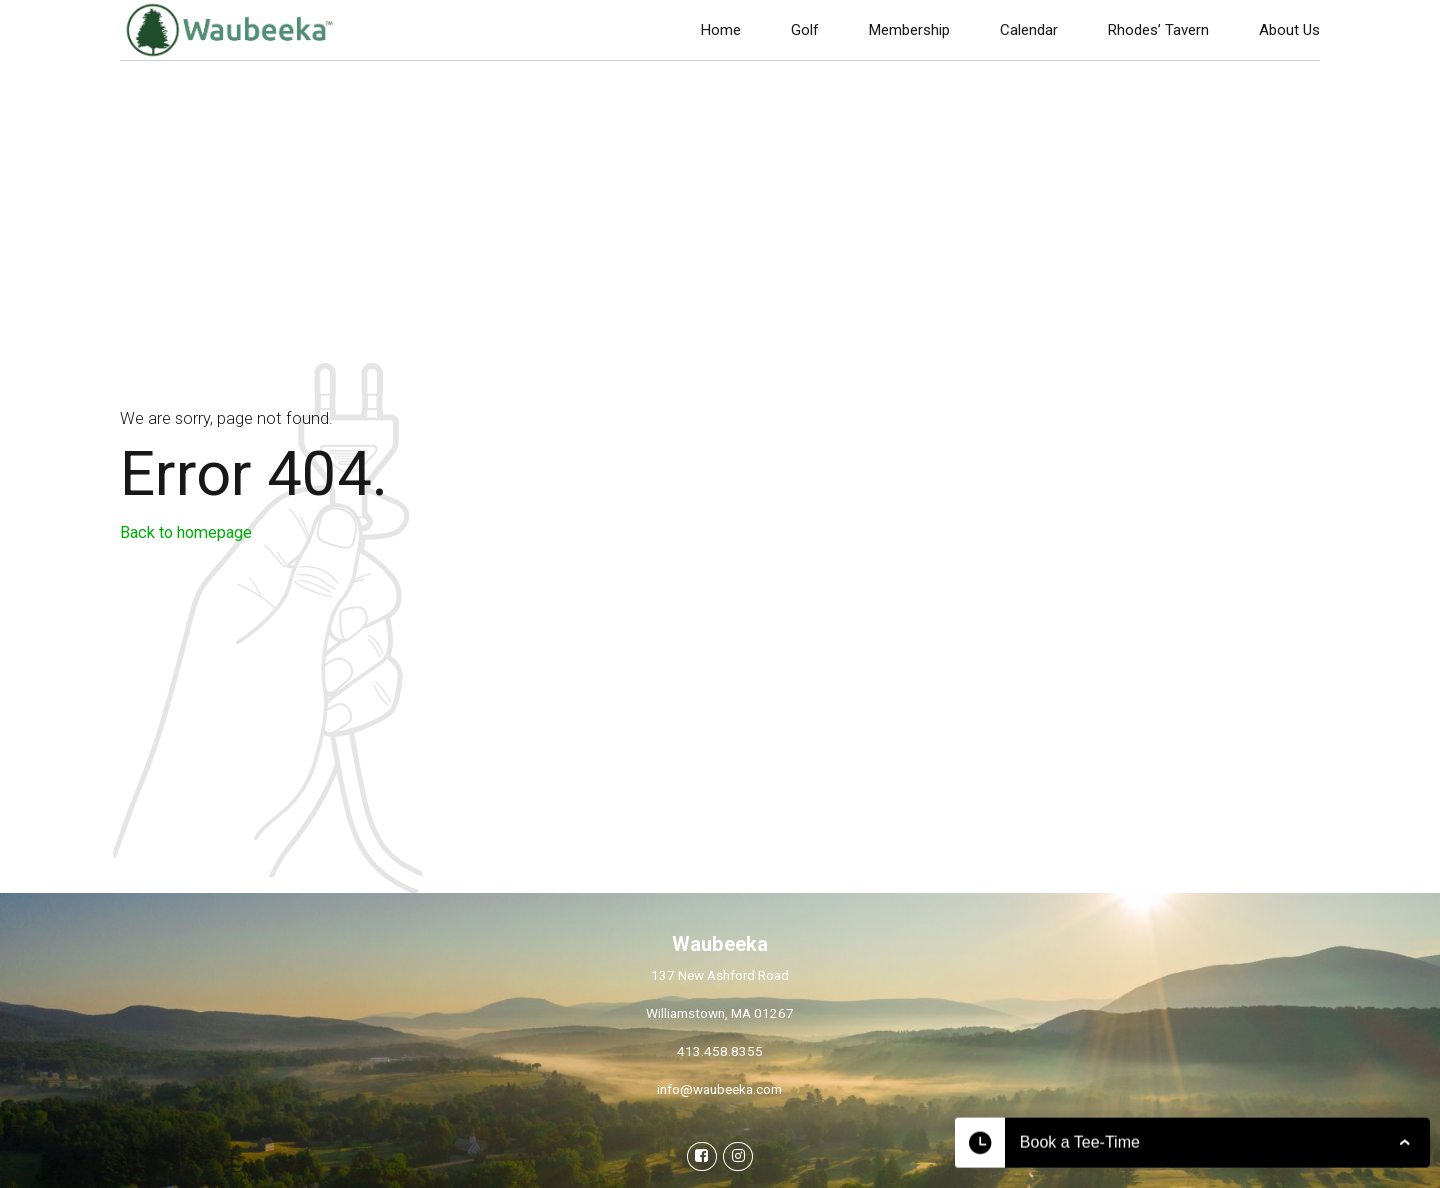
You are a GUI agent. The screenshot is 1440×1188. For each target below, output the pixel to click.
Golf (805, 30)
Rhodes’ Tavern (1158, 30)
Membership (909, 30)
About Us (1289, 30)
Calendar (1029, 30)
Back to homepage (186, 532)
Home (721, 30)
